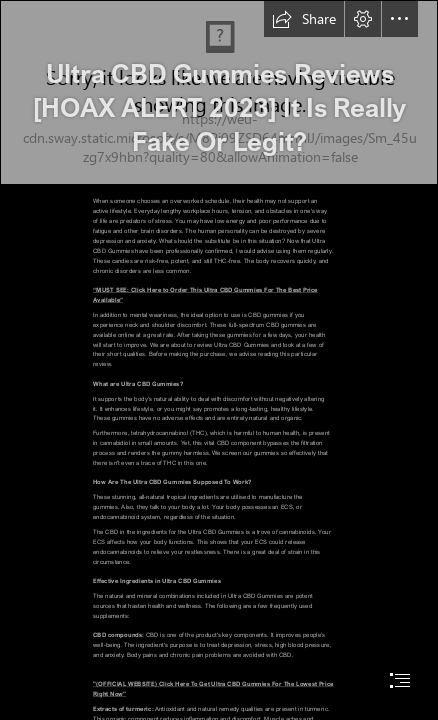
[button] (304, 19)
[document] (219, 360)
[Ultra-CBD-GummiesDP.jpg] (219, 92)
